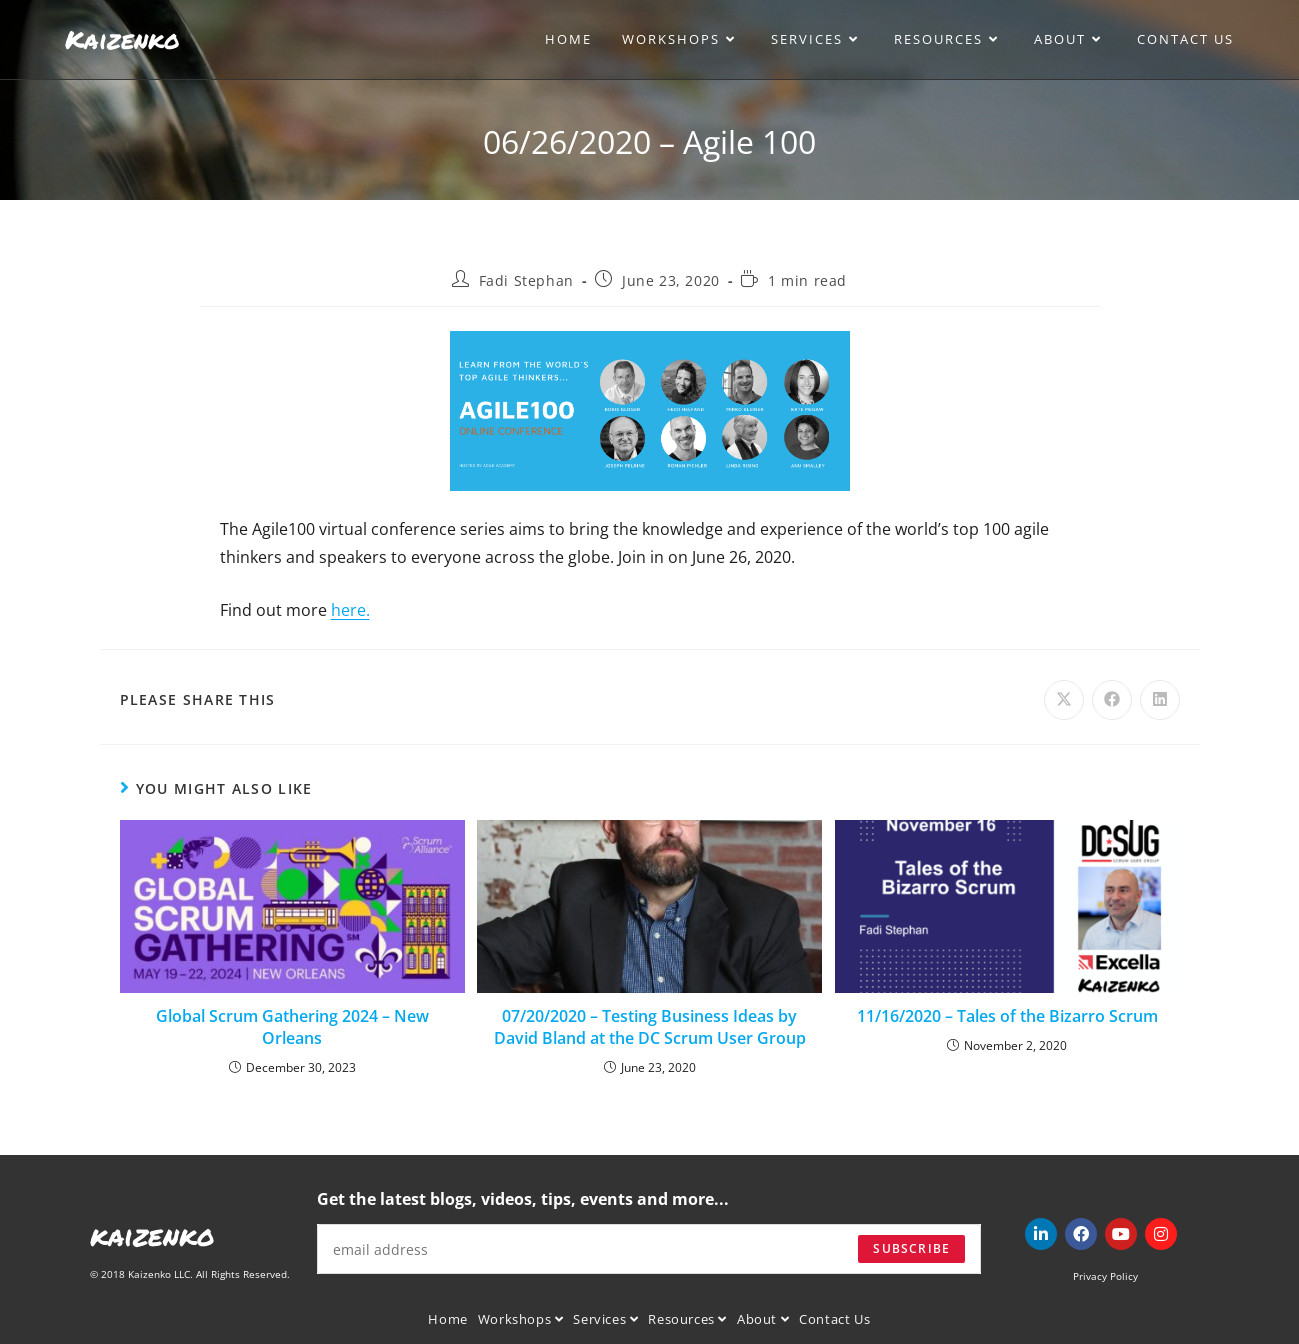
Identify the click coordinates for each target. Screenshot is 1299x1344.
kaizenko (152, 1235)
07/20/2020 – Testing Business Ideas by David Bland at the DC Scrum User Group (650, 1027)
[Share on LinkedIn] (1160, 700)
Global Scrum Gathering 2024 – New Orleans (292, 1027)
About (763, 1319)
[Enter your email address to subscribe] (649, 1249)
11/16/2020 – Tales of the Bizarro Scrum (1007, 1016)
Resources (687, 1319)
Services (605, 1319)
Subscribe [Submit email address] (911, 1248)
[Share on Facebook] (1112, 700)
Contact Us (834, 1319)
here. (350, 610)
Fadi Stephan (526, 280)
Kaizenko (122, 39)
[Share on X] (1064, 700)
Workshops (521, 1319)
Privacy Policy (1105, 1276)
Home (447, 1319)
